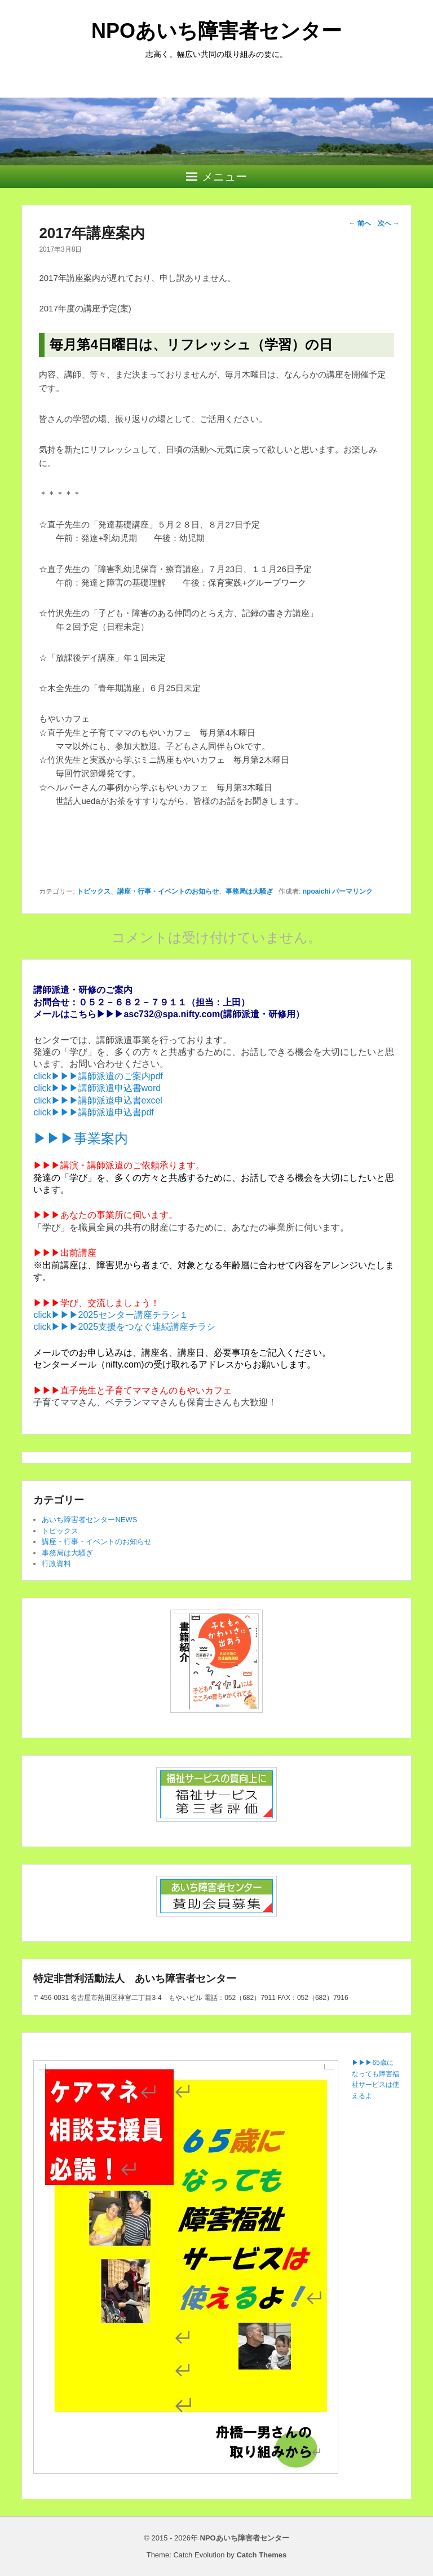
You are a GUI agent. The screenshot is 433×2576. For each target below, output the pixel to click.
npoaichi (316, 891)
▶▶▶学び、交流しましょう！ (96, 1303)
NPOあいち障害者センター (216, 30)
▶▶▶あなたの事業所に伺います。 (105, 1215)
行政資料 (56, 1563)
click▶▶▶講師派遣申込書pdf (93, 1112)
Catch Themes (261, 2555)
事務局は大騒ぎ (249, 891)
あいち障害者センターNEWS (89, 1519)
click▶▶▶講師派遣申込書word (97, 1088)
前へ (360, 223)
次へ (389, 223)
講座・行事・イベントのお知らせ (168, 891)
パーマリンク (352, 891)
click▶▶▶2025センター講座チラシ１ (110, 1315)
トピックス (94, 891)
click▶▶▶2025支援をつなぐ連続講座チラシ (124, 1326)
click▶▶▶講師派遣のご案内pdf (97, 1076)
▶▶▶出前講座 (64, 1253)
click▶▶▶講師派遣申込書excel (97, 1100)
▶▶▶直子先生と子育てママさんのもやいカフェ (132, 1390)
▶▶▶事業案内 (80, 1138)
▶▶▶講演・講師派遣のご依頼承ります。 (119, 1165)
